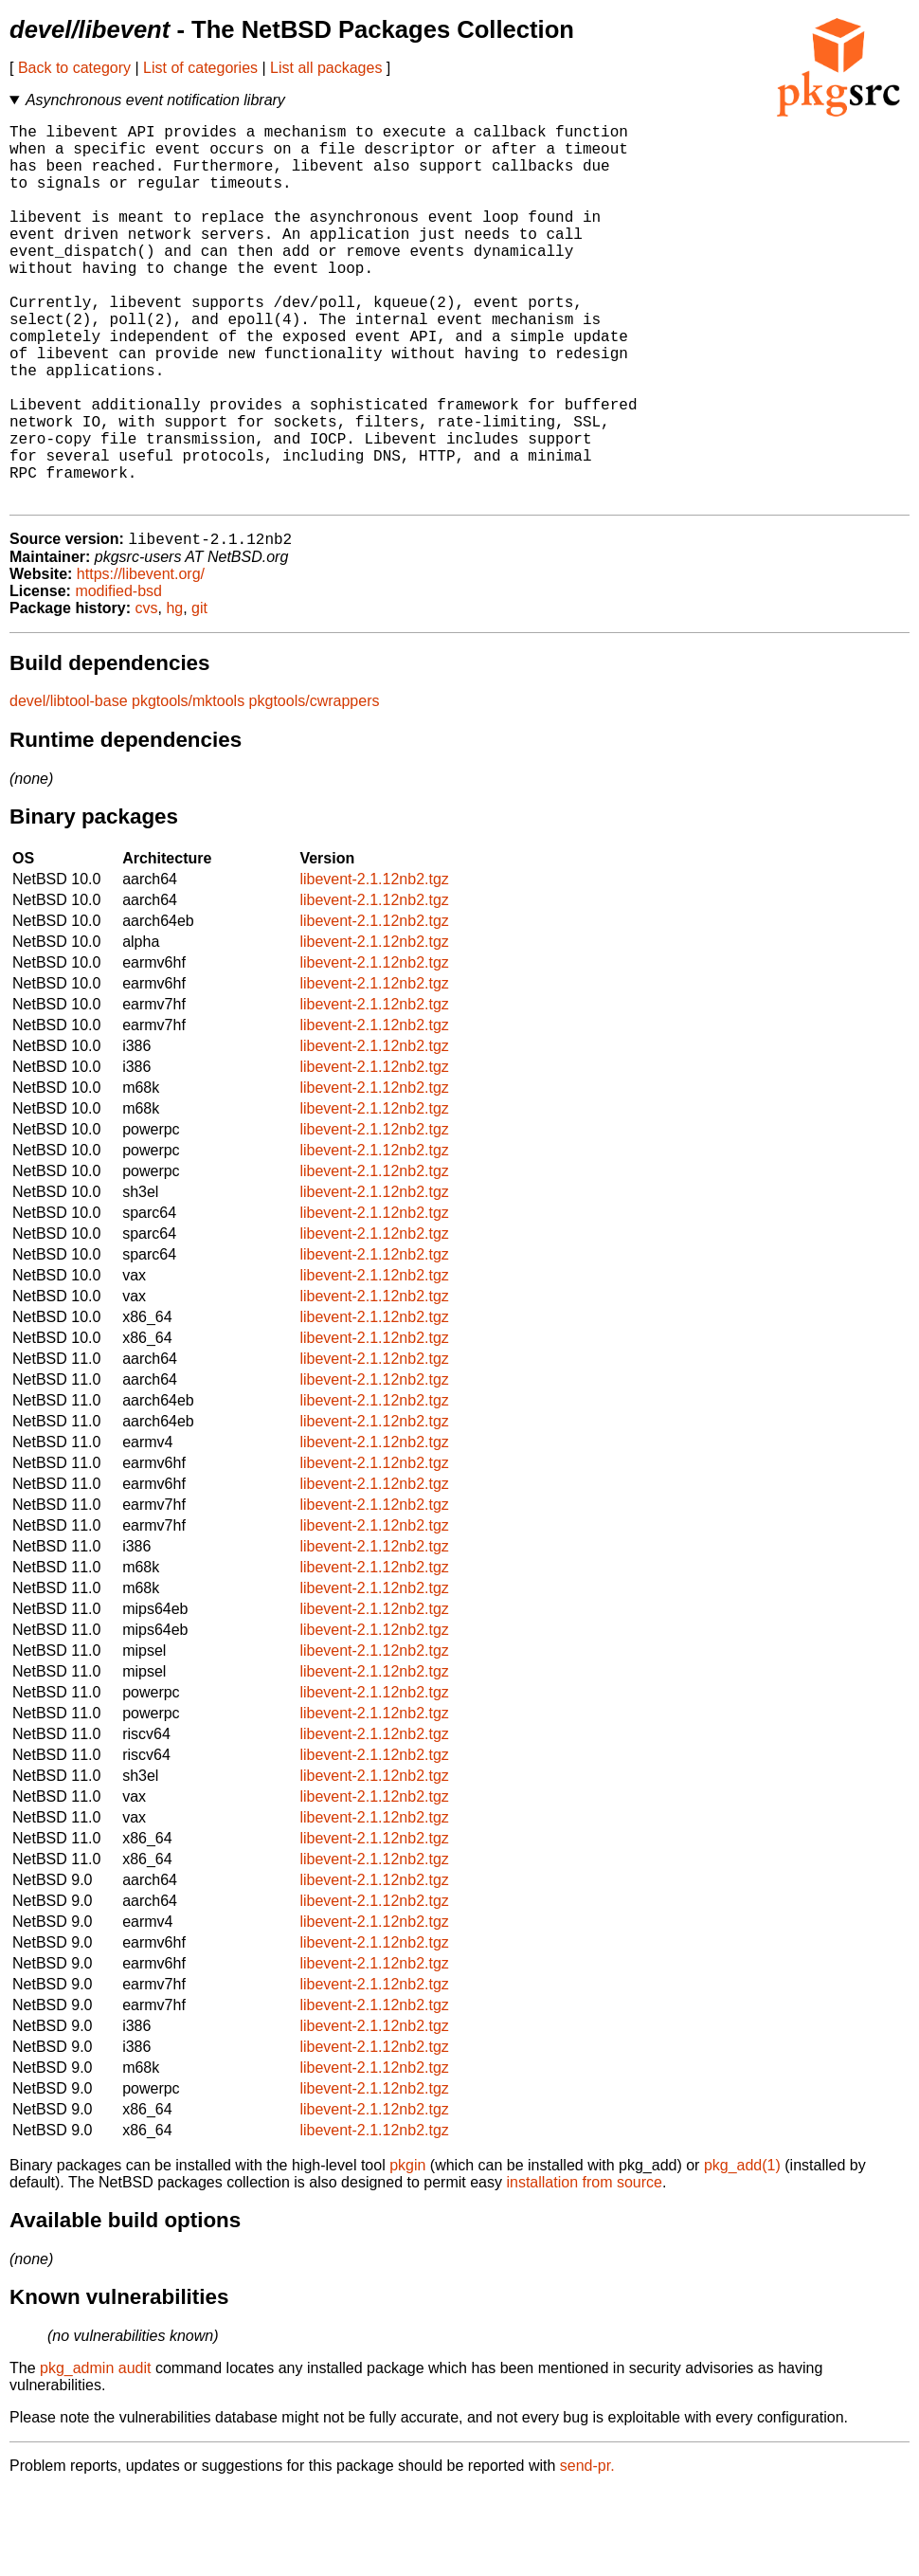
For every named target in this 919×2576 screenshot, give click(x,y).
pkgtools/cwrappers (314, 787)
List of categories (200, 68)
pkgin (407, 2251)
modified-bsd (118, 677)
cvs (146, 694)
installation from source (584, 2268)
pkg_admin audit (95, 2454)
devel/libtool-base (68, 787)
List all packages (326, 68)
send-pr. (587, 2552)
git (199, 694)
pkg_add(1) (742, 2251)
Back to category (74, 68)
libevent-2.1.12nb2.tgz (373, 965)
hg (174, 694)
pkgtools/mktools (188, 787)
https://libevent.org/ (141, 660)
